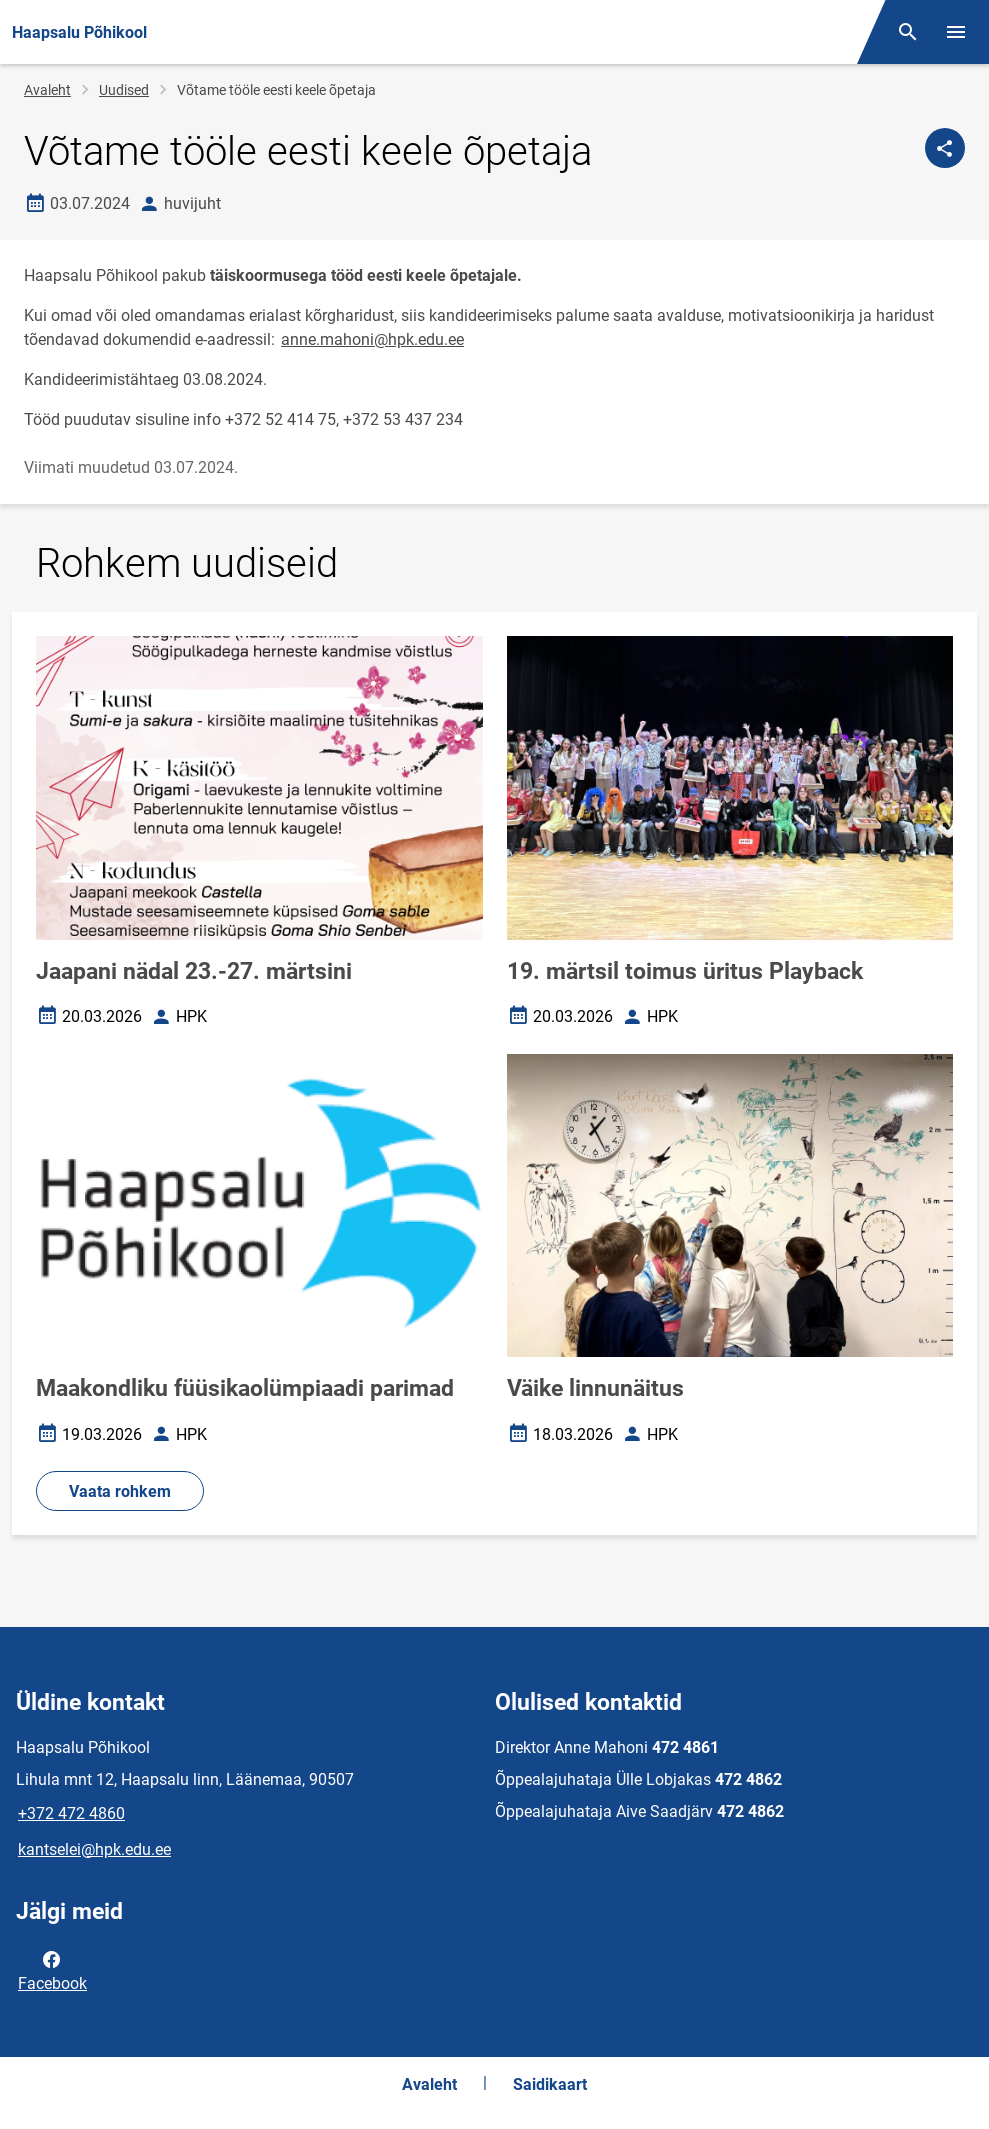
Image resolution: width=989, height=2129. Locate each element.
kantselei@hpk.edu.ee (94, 1849)
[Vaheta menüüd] (956, 32)
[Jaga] (945, 148)
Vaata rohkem (120, 1491)
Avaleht (47, 90)
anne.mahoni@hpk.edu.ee (372, 339)
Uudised (124, 90)
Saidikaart (550, 2084)
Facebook (52, 1970)
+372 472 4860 (71, 1813)
